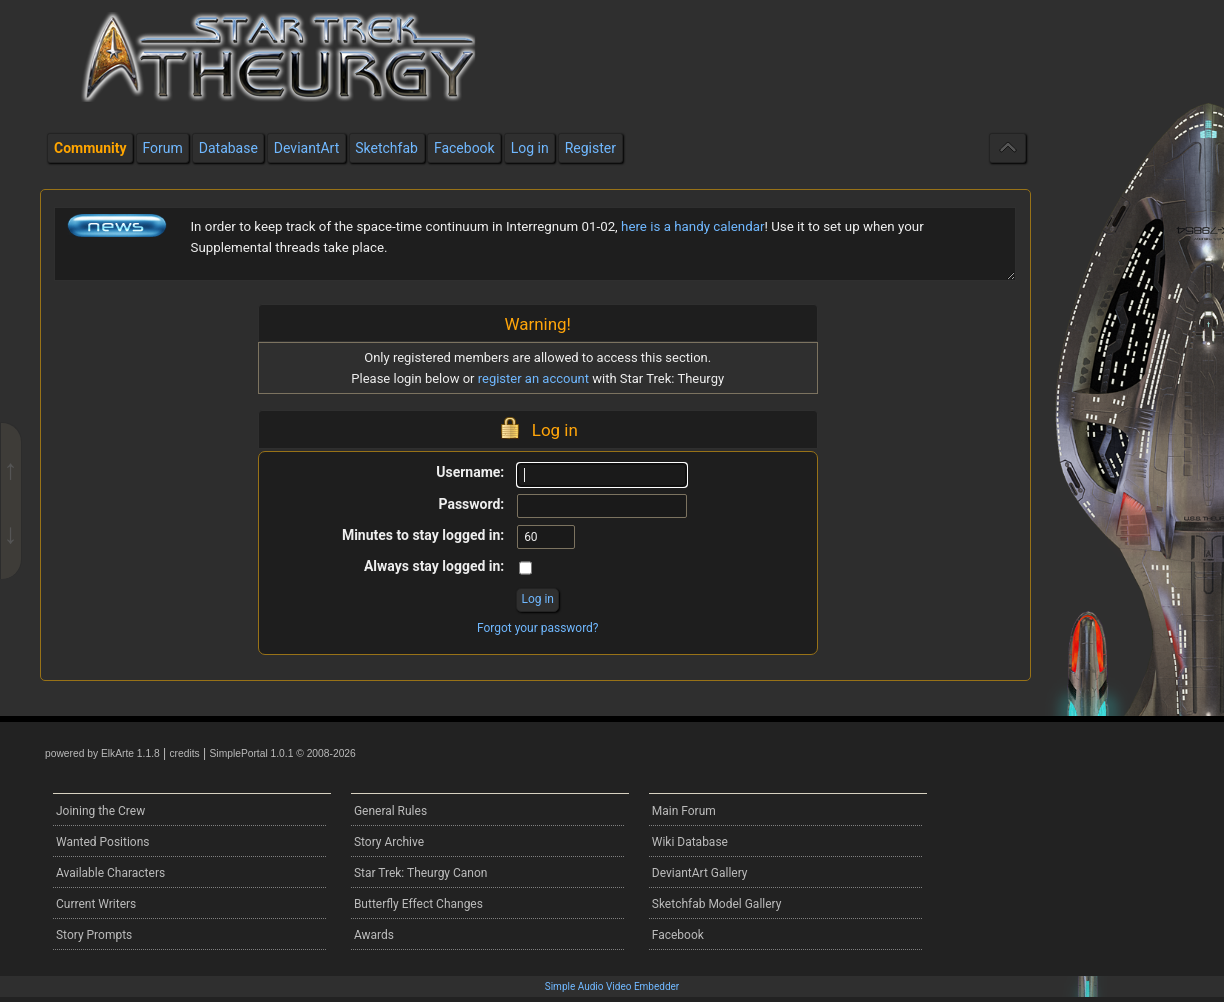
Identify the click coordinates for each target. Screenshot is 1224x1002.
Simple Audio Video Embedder (612, 986)
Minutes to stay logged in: (423, 535)
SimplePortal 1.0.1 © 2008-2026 (283, 753)
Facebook (678, 935)
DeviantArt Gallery (700, 873)
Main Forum (684, 811)
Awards (374, 935)
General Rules (390, 811)
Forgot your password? (538, 628)
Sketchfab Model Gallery (717, 904)
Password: (471, 504)
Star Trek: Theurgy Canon (421, 873)
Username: (470, 472)
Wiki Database (690, 842)
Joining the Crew (100, 811)
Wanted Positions (102, 842)
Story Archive (389, 842)
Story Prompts (94, 935)
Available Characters (110, 873)
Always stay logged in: (434, 566)
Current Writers (96, 904)
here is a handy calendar (692, 226)
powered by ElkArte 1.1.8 (102, 753)
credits (184, 753)
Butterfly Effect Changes (418, 904)
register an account (533, 378)
